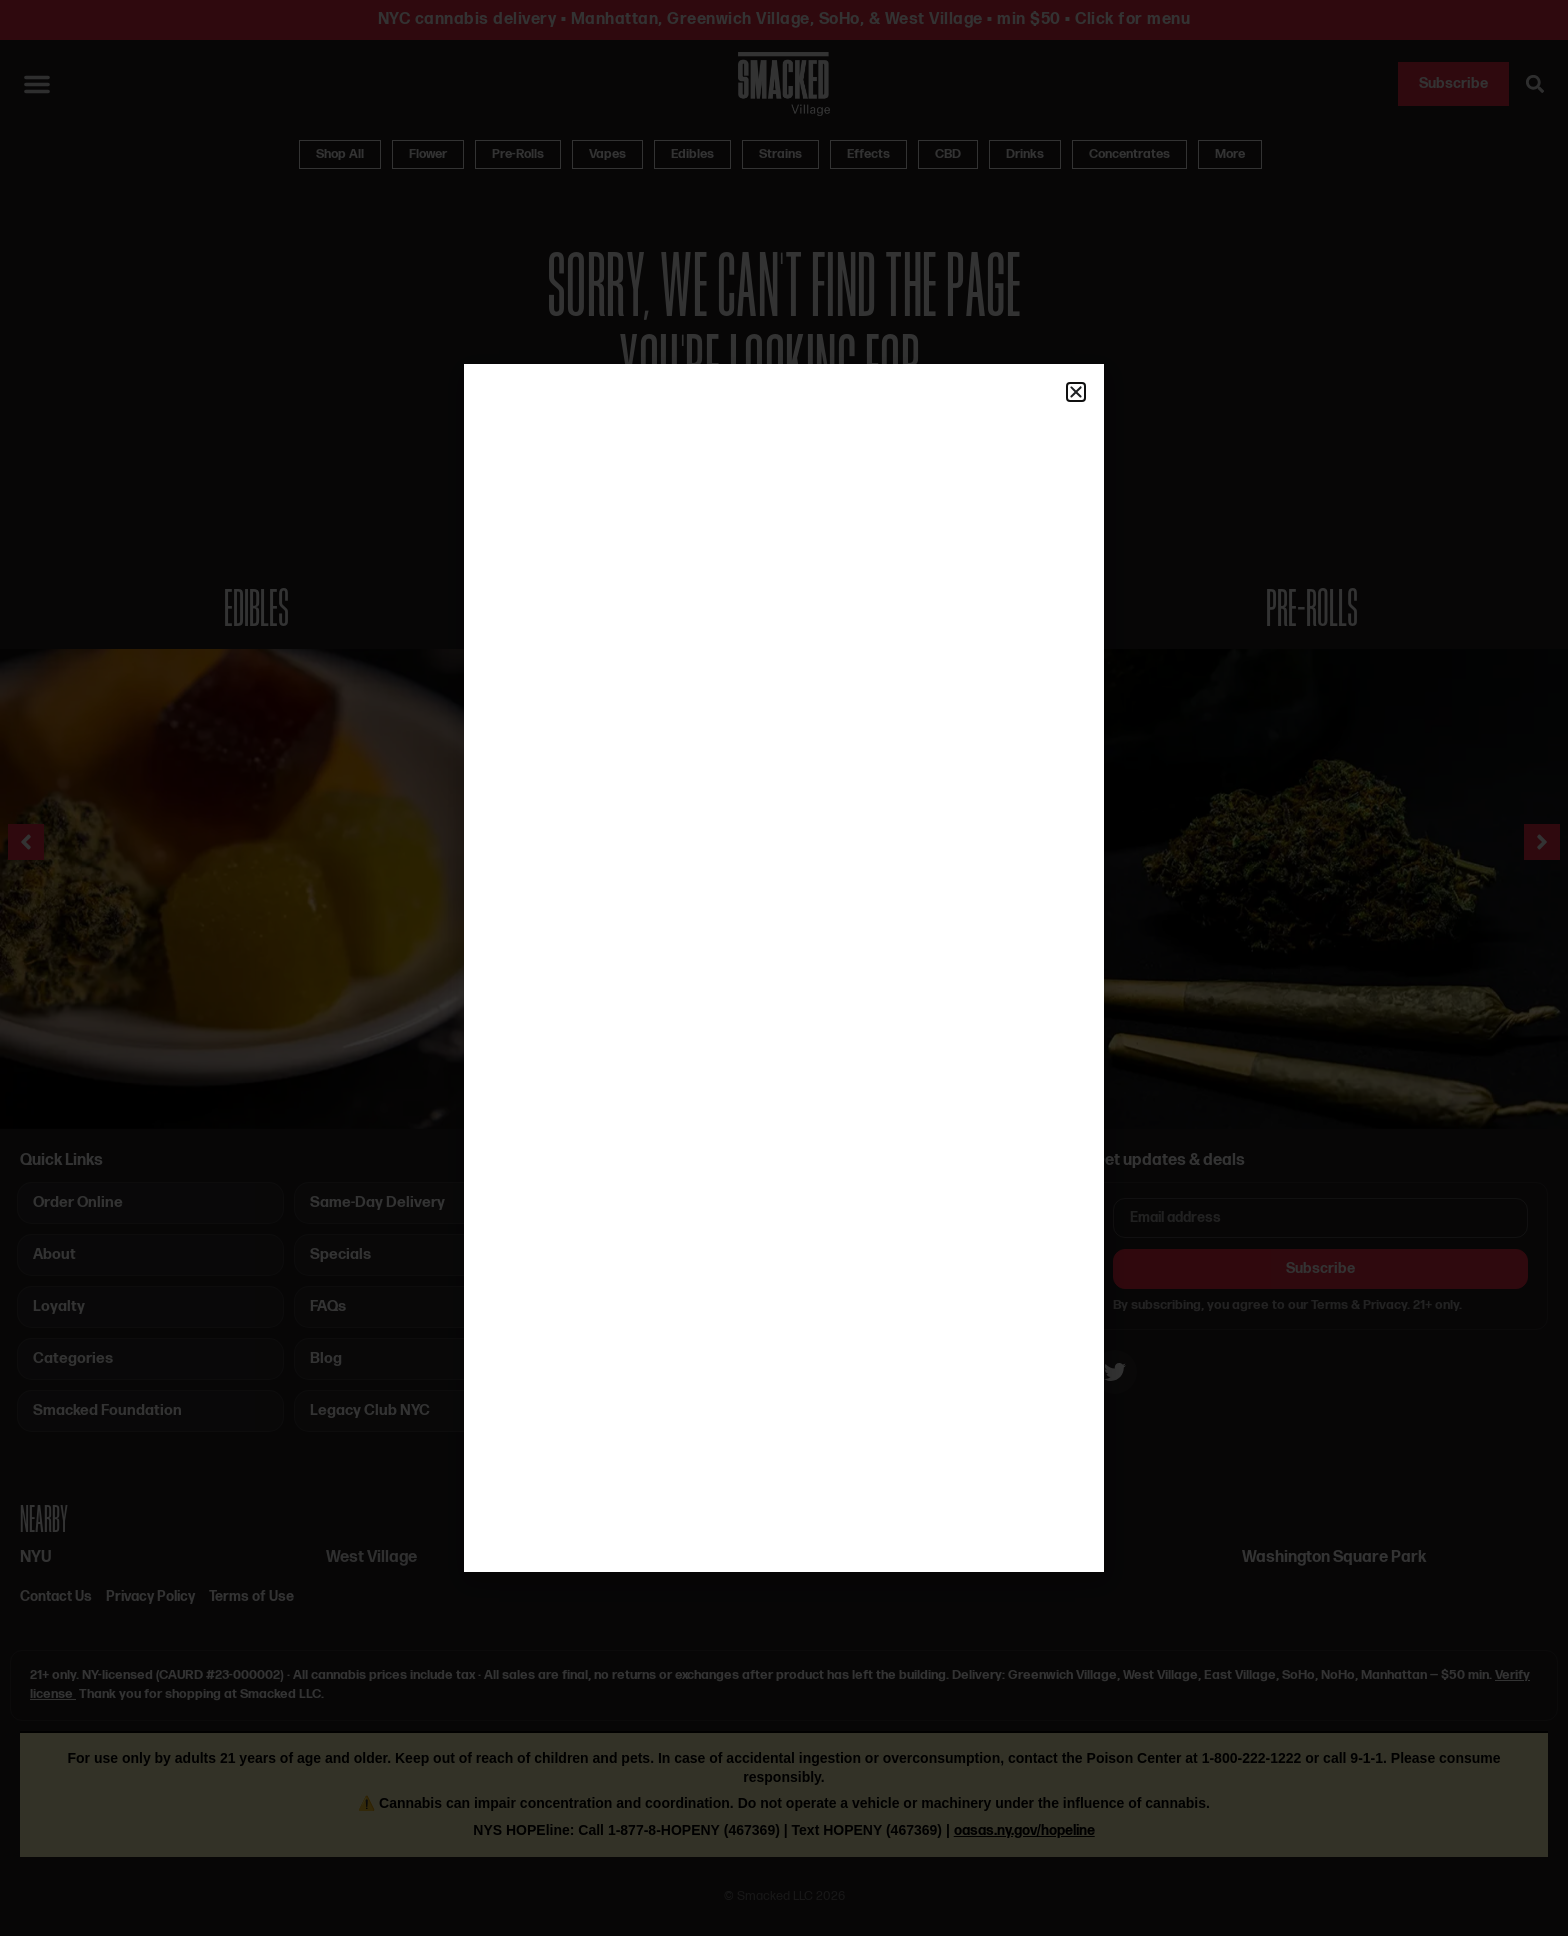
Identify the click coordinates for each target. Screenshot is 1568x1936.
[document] (784, 968)
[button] (1076, 392)
